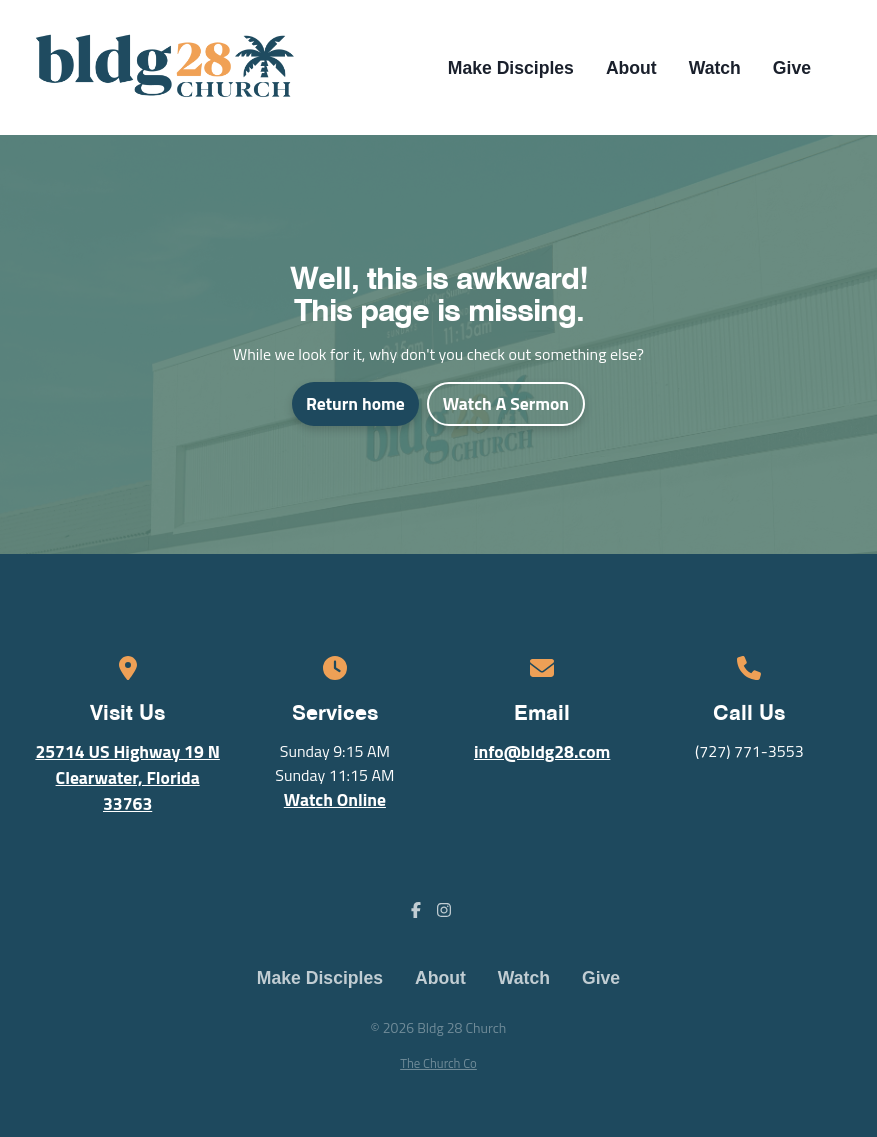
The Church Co (438, 1063)
